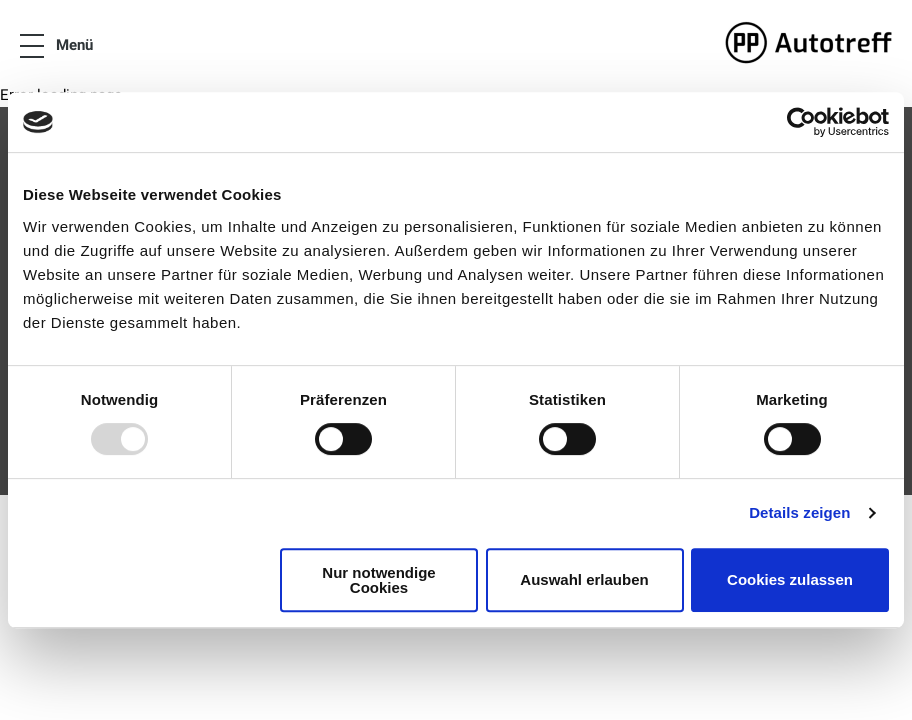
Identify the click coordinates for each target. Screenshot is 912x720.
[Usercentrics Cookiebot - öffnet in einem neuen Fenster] (801, 122)
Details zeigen (799, 512)
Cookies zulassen (790, 579)
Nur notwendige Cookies (378, 580)
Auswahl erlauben (584, 579)
